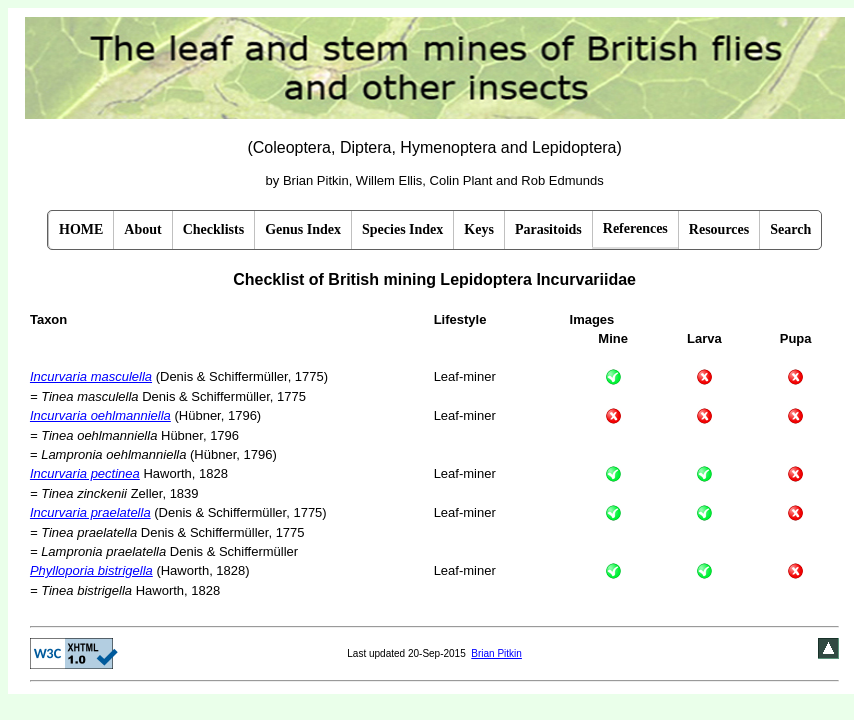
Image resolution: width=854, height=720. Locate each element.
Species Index (402, 229)
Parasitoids (548, 229)
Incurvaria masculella (91, 376)
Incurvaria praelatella (90, 512)
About (142, 229)
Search (790, 229)
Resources (719, 229)
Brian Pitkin (496, 653)
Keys (479, 229)
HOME (81, 229)
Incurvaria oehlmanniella (100, 415)
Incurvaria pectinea (85, 473)
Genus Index (303, 229)
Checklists (213, 229)
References (635, 228)
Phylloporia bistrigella (91, 570)
